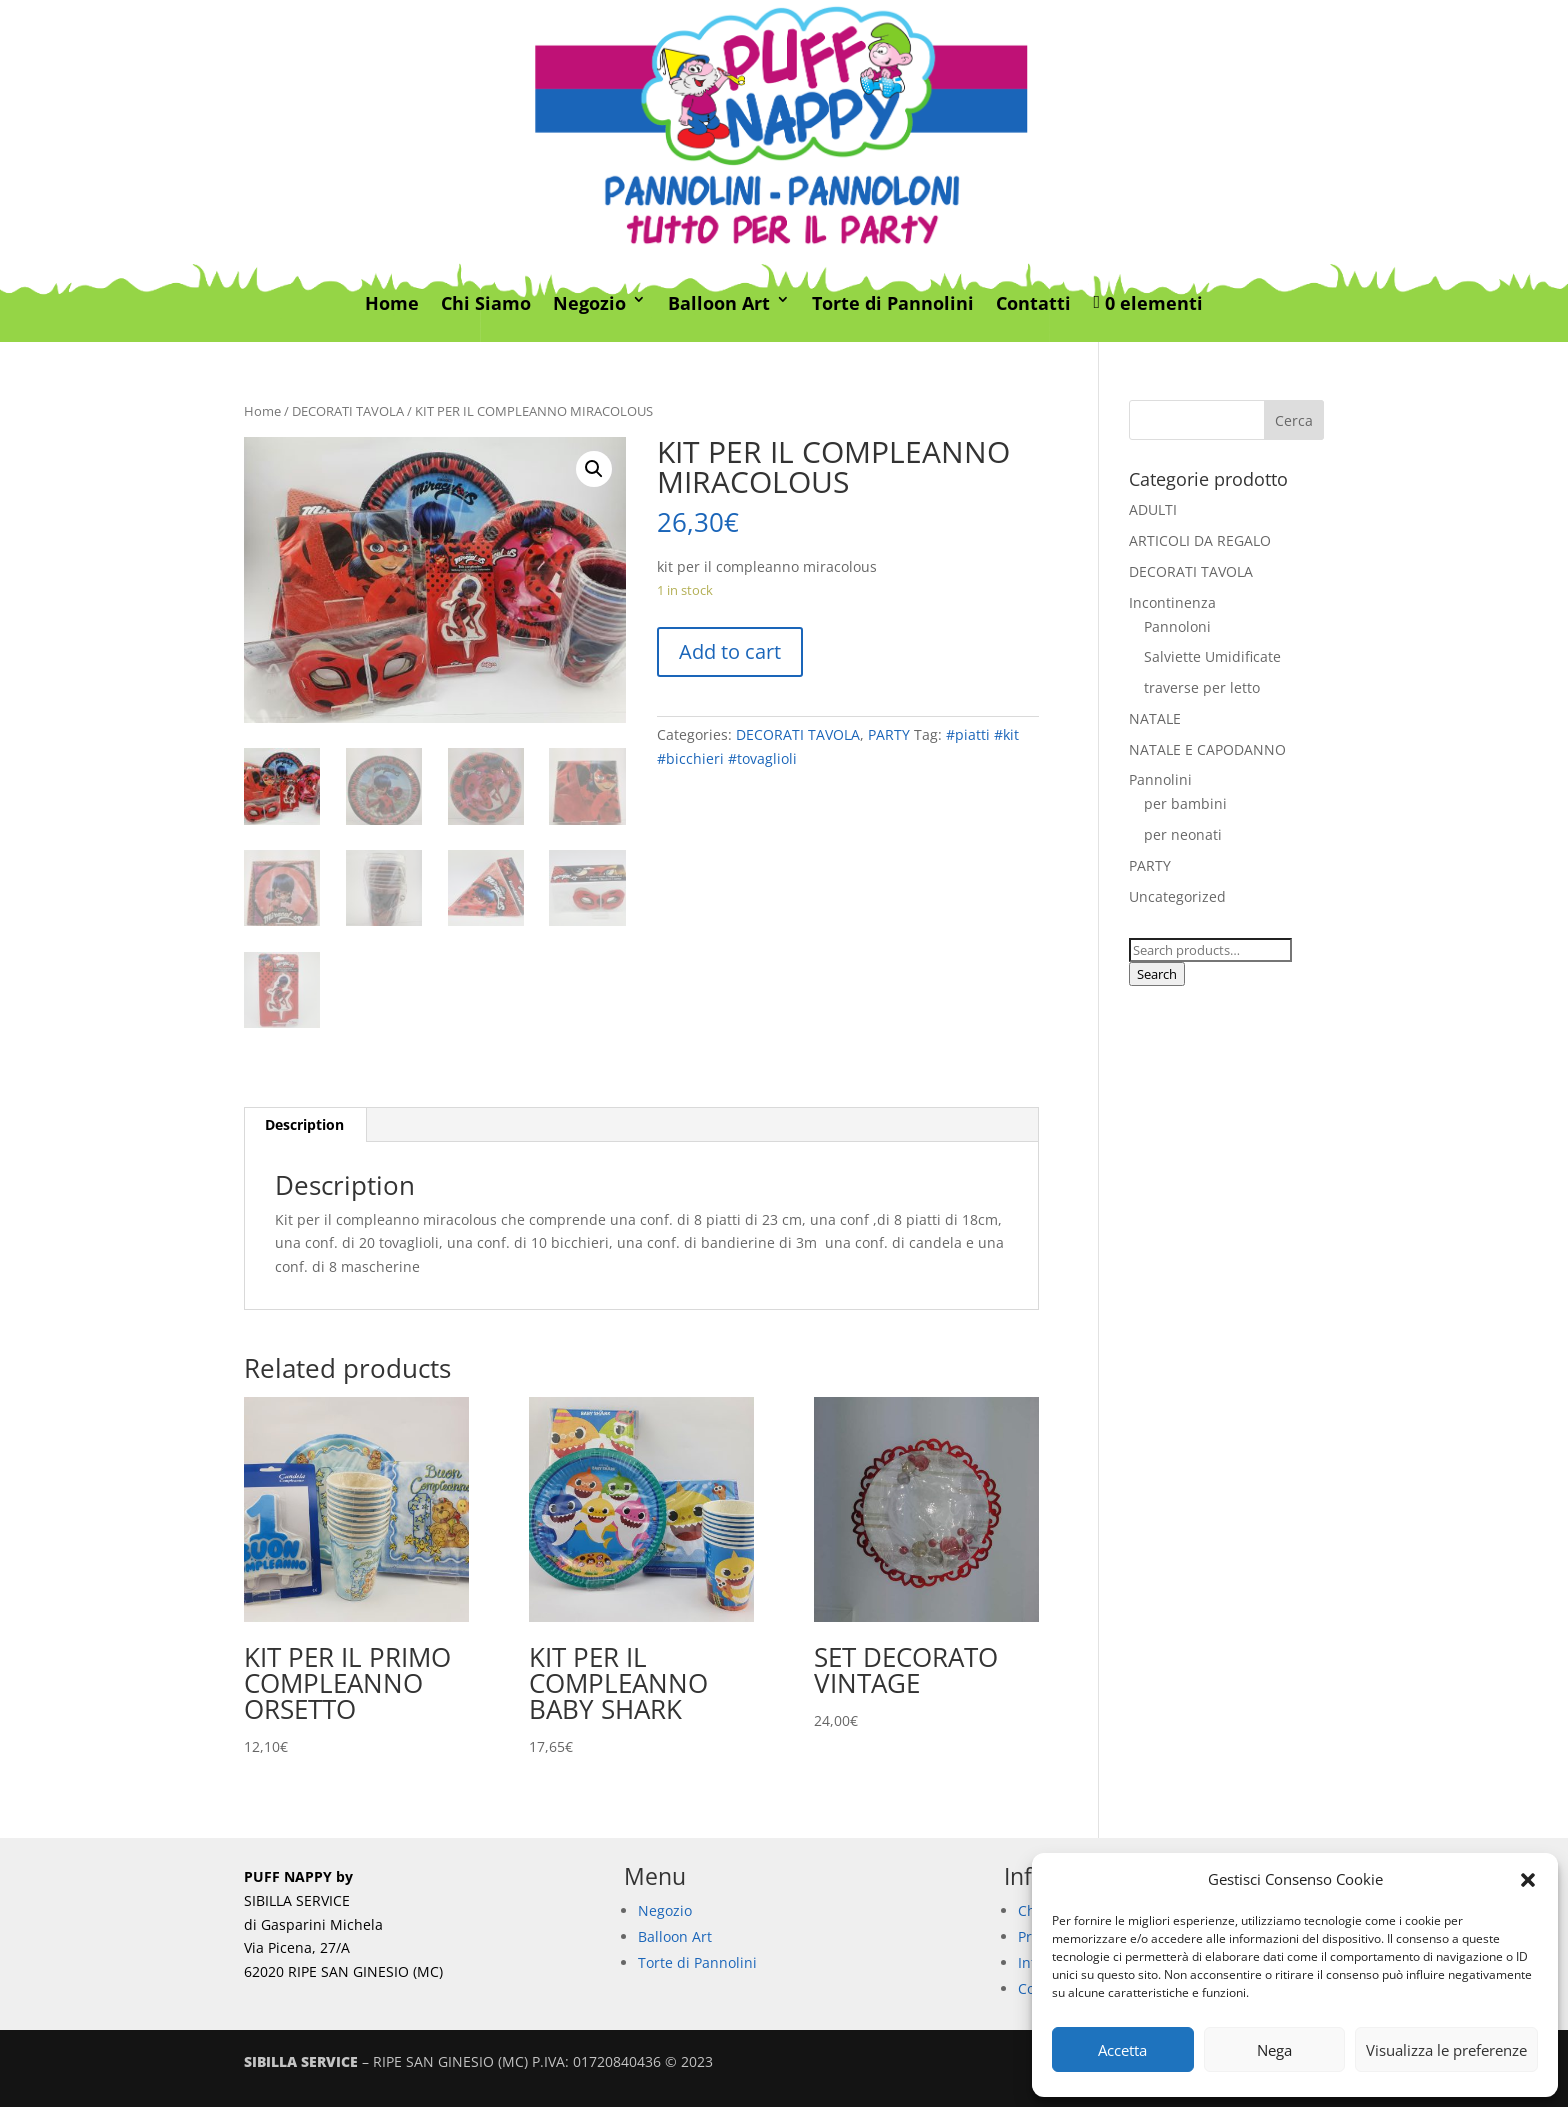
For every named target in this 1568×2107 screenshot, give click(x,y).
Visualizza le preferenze (1446, 2050)
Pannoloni (1177, 626)
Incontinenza (1172, 602)
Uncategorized (1177, 896)
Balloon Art (719, 303)
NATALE (1155, 718)
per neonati (1183, 834)
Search (1157, 974)
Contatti (1033, 303)
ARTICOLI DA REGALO (1200, 540)
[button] (1528, 1880)
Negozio (589, 303)
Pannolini (1160, 779)
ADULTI (1153, 509)
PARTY (889, 734)
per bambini (1185, 803)
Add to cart (730, 651)
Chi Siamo (486, 303)
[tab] (305, 1125)
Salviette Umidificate (1212, 656)
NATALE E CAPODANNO (1207, 749)
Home (392, 303)
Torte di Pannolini (893, 303)
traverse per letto (1202, 687)
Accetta (1122, 2050)
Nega (1274, 2050)
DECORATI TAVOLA (348, 411)
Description (304, 1124)
